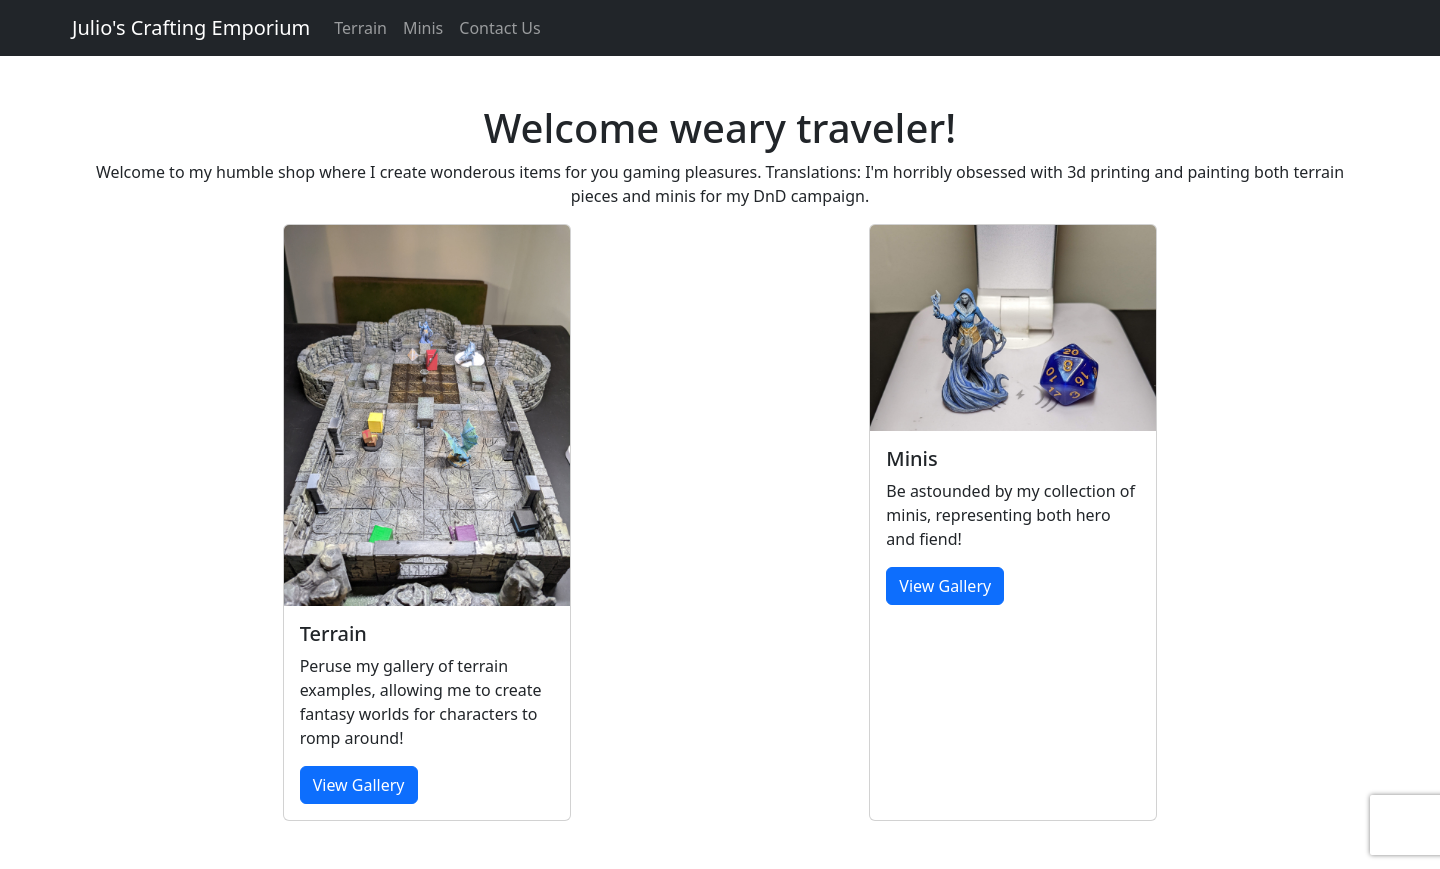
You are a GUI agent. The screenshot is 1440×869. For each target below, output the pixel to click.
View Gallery (359, 785)
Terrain (360, 28)
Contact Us (499, 28)
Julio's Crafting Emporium (191, 27)
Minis (423, 28)
